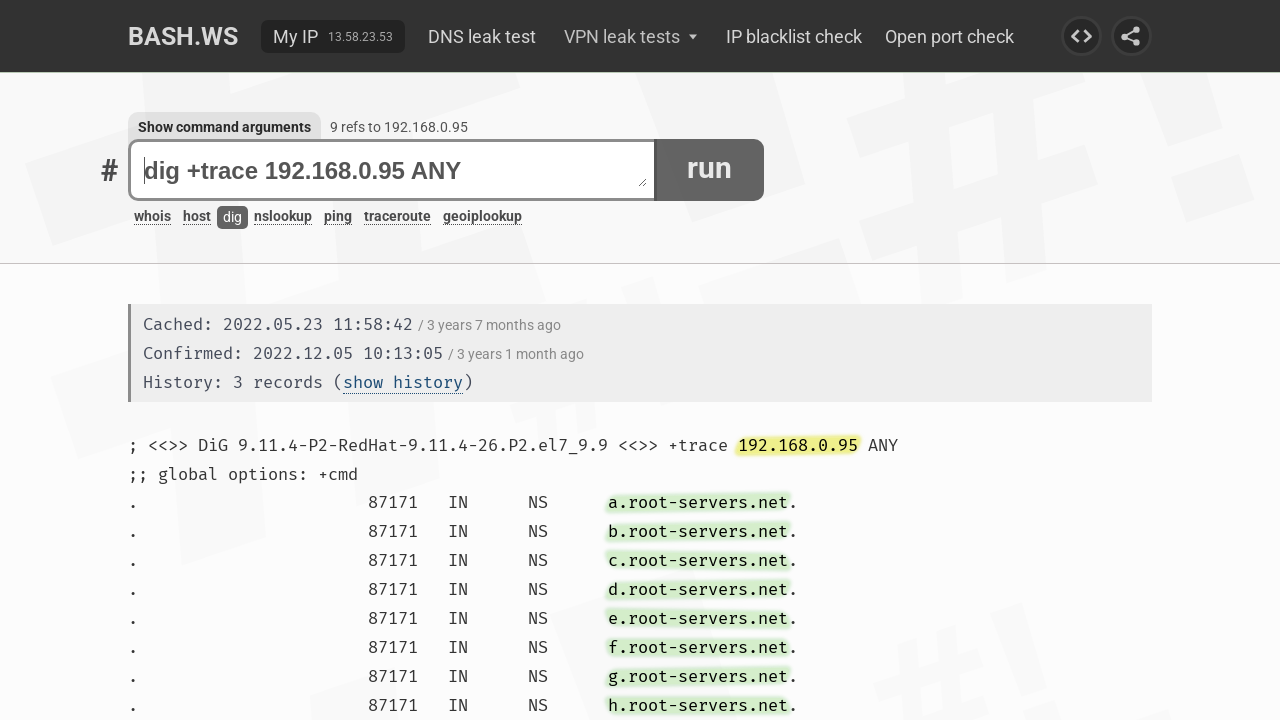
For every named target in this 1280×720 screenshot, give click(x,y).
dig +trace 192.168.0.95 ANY (395, 170)
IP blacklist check (794, 36)
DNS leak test (482, 36)
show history (403, 382)
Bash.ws (183, 36)
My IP (295, 36)
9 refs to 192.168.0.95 (399, 127)
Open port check (949, 36)
